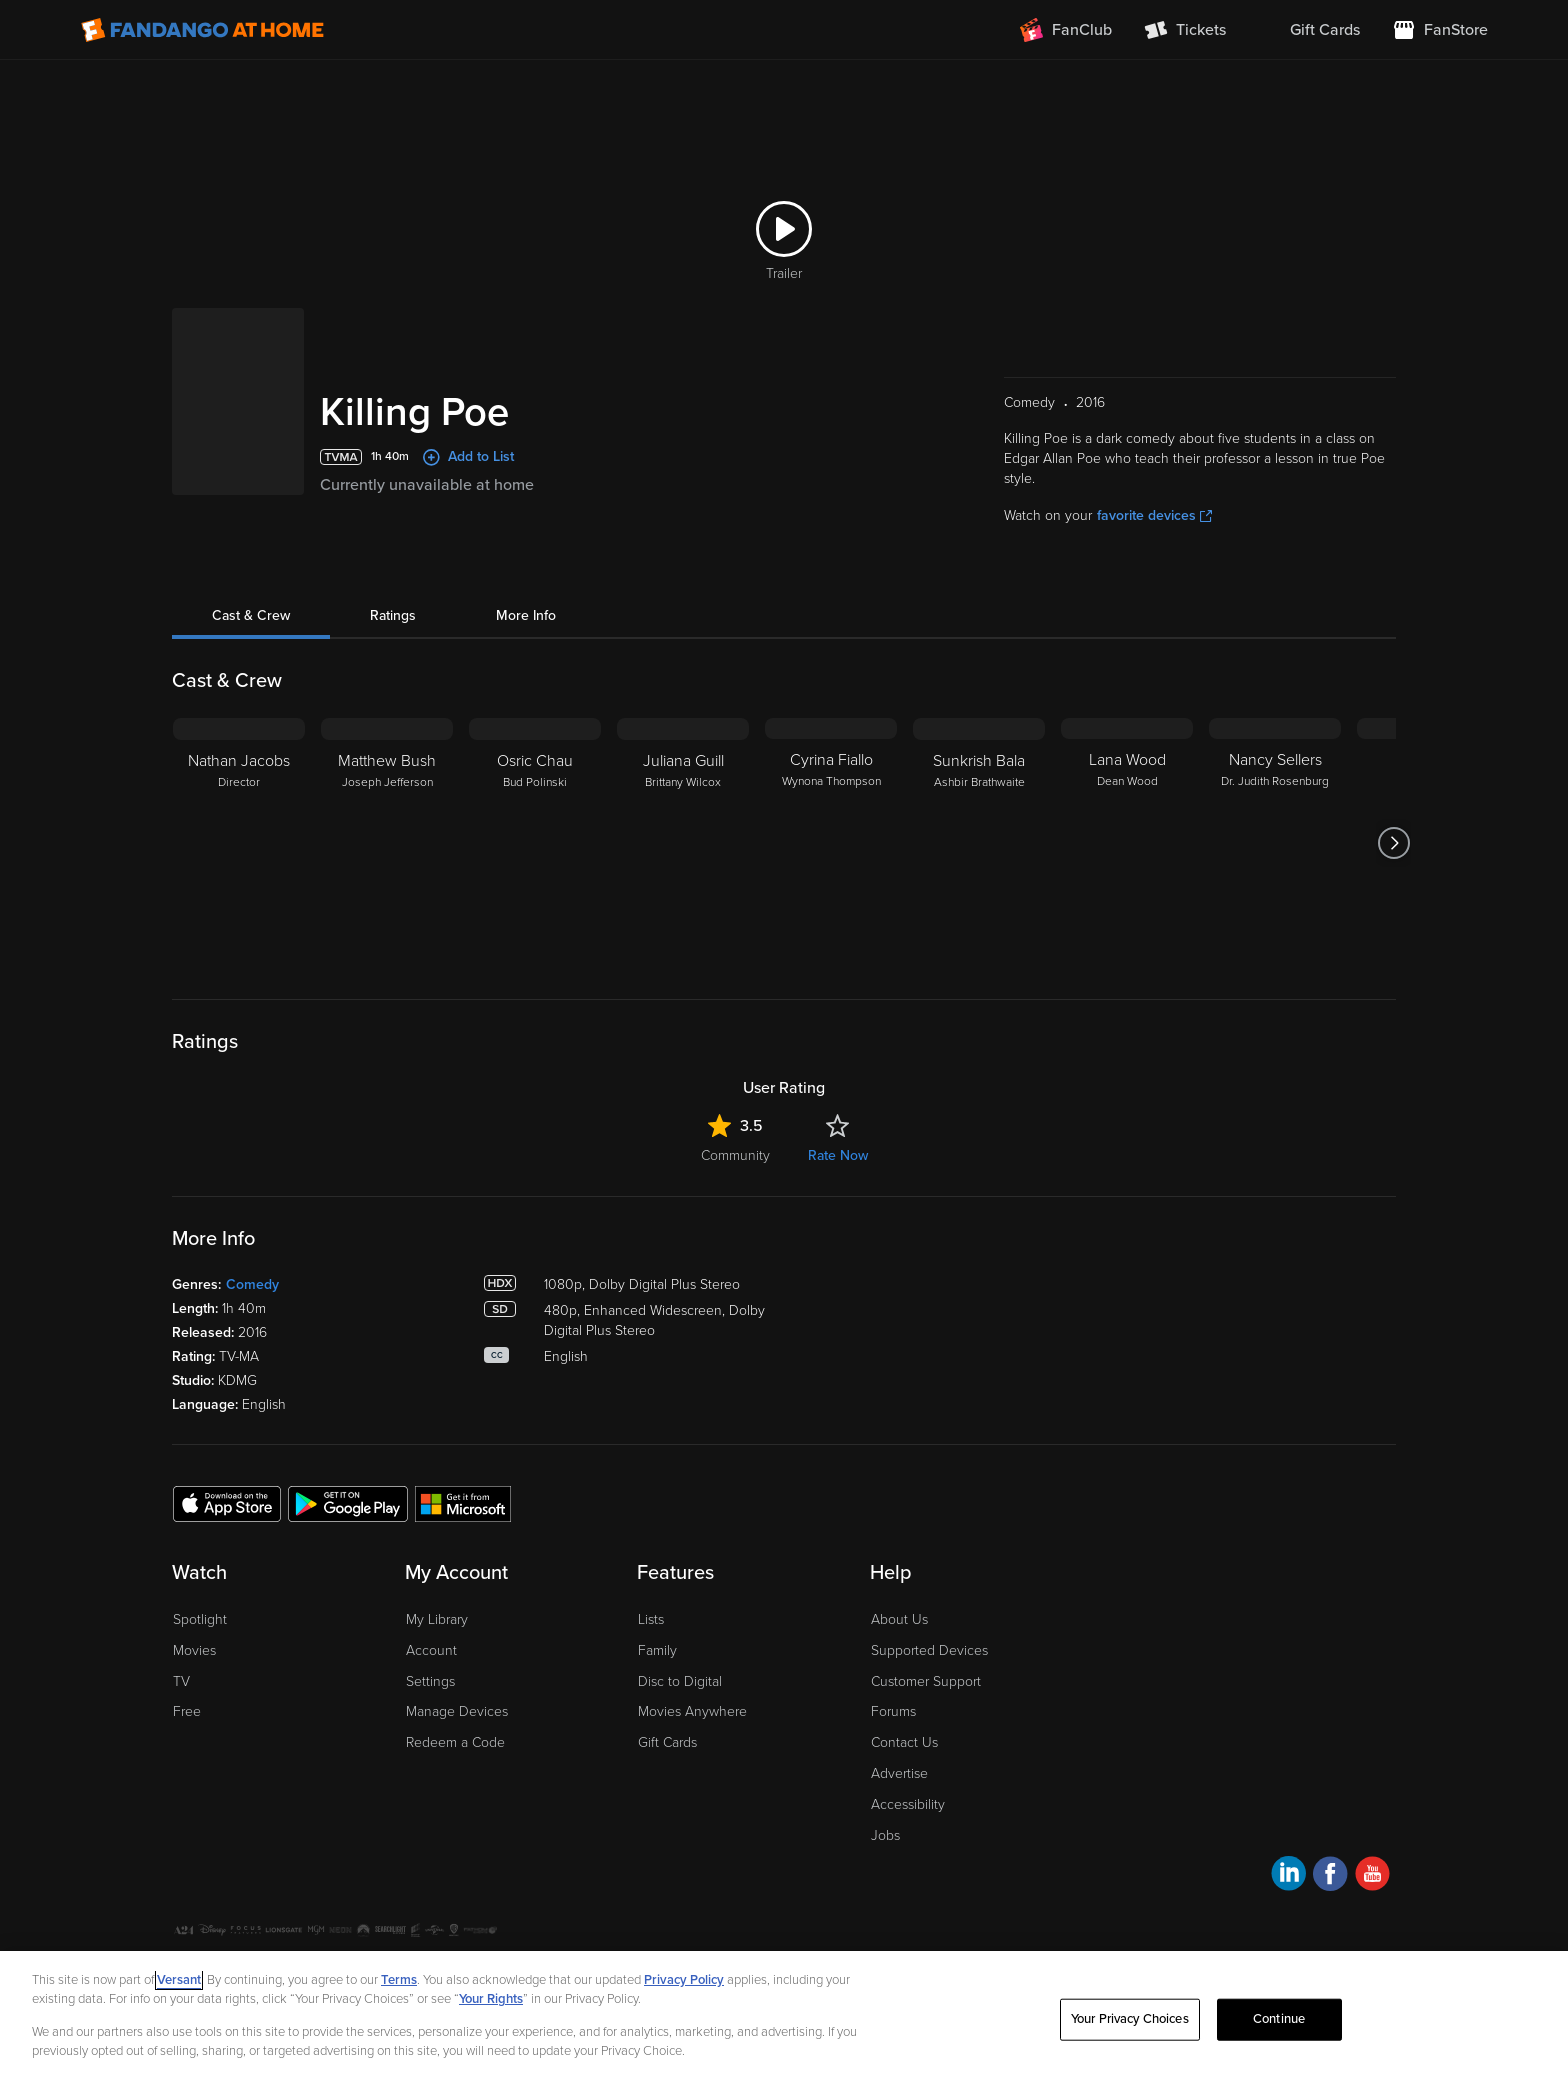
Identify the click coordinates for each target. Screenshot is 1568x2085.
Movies (194, 1650)
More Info (526, 615)
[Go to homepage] (202, 30)
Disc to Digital (680, 1681)
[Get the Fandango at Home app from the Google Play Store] (348, 1503)
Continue (1279, 2019)
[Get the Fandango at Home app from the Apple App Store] (227, 1503)
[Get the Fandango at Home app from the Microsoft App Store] (463, 1503)
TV (181, 1681)
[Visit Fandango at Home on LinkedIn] (1288, 1876)
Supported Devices (929, 1650)
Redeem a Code (455, 1742)
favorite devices (1154, 515)
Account (431, 1650)
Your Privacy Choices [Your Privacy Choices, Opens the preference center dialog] (1130, 2019)
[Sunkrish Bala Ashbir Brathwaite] (979, 843)
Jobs (885, 1835)
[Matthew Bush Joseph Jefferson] (387, 843)
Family (657, 1650)
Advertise (899, 1773)
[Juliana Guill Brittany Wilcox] (683, 843)
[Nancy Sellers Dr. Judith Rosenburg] (1275, 843)
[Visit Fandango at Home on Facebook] (1330, 1876)
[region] (784, 2018)
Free (187, 1711)
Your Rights (491, 1999)
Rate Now (838, 1155)
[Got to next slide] (1393, 843)
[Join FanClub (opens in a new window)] (1066, 30)
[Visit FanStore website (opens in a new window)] (1440, 30)
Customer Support (926, 1681)
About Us (899, 1619)
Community (735, 1155)
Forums (893, 1711)
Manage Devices (457, 1711)
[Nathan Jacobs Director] (239, 843)
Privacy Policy (684, 1980)
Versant (179, 1980)
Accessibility (908, 1804)
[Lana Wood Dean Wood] (1127, 843)
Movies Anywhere (692, 1711)
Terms (399, 1980)
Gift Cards (667, 1742)
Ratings (393, 615)
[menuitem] (1309, 30)
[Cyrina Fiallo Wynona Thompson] (831, 843)
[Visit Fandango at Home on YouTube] (1372, 1876)
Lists (651, 1619)
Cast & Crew (251, 615)
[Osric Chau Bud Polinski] (535, 843)
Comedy (252, 1284)
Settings (430, 1681)
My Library (437, 1619)
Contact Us (904, 1742)
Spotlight (200, 1619)
